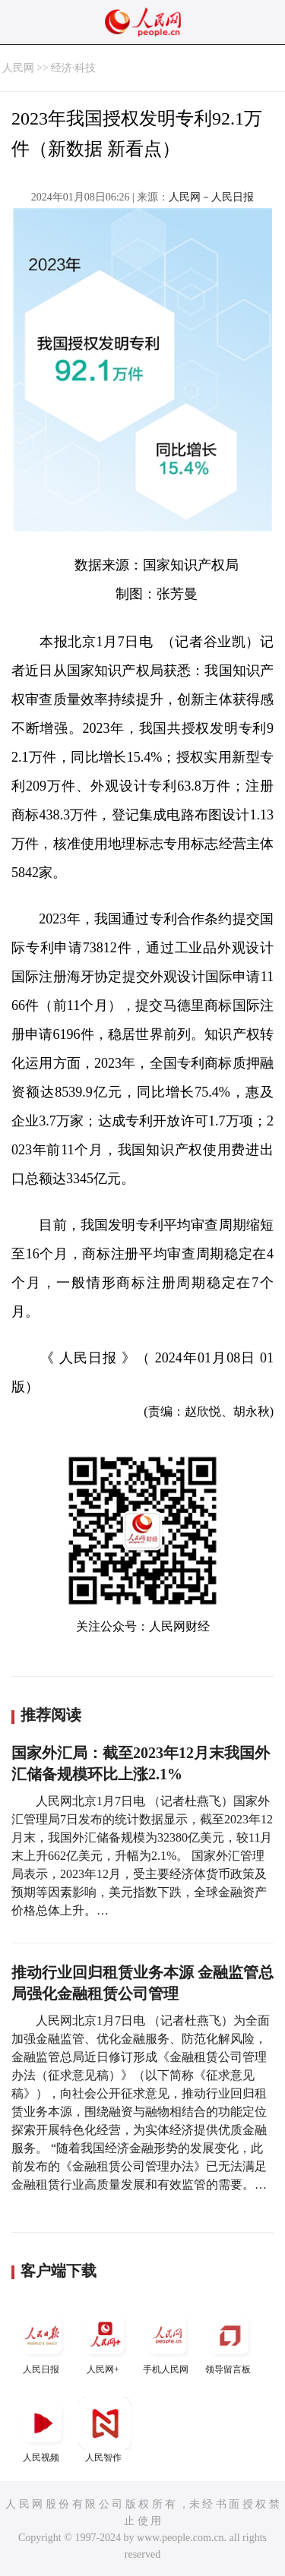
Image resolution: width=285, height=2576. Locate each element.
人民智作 (104, 2430)
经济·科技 (74, 68)
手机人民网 (167, 2342)
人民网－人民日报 (211, 197)
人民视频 (42, 2430)
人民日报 (42, 2342)
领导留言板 (229, 2342)
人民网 (18, 68)
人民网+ (104, 2342)
